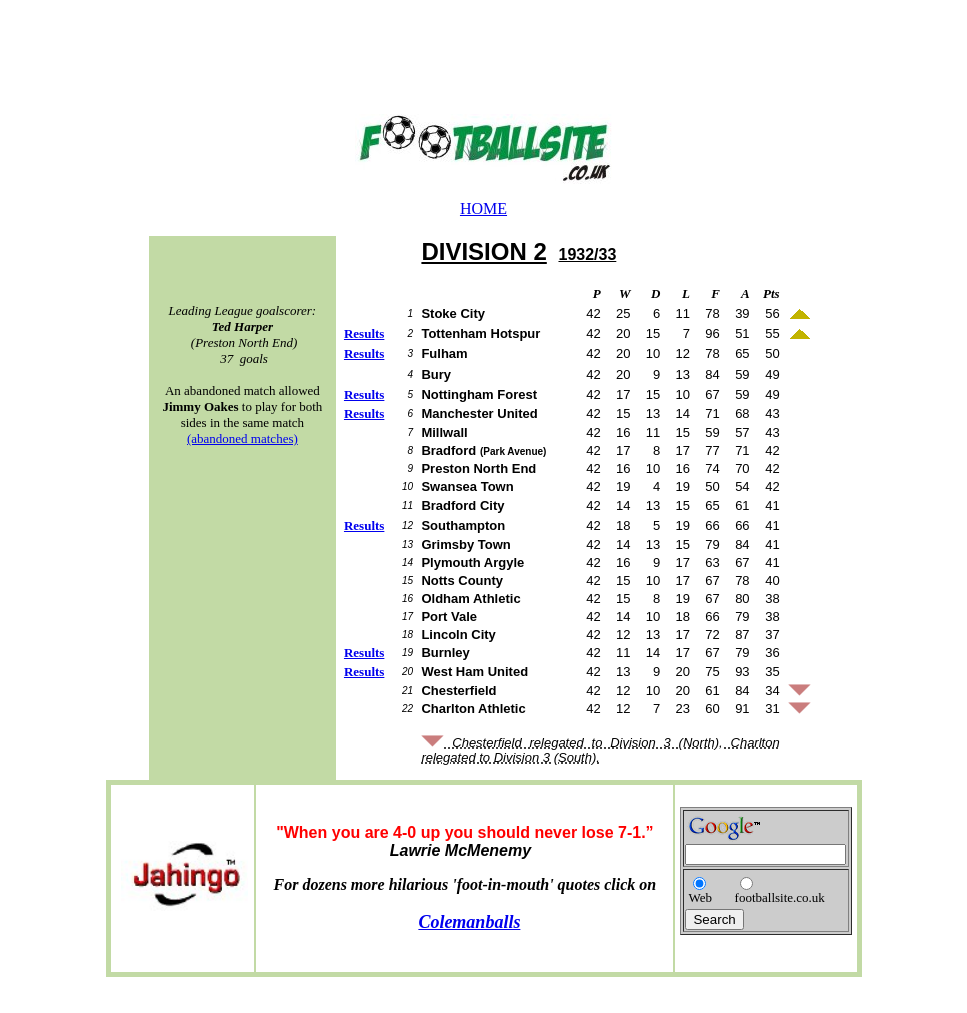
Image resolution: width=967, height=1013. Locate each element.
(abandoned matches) (242, 438)
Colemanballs (469, 922)
